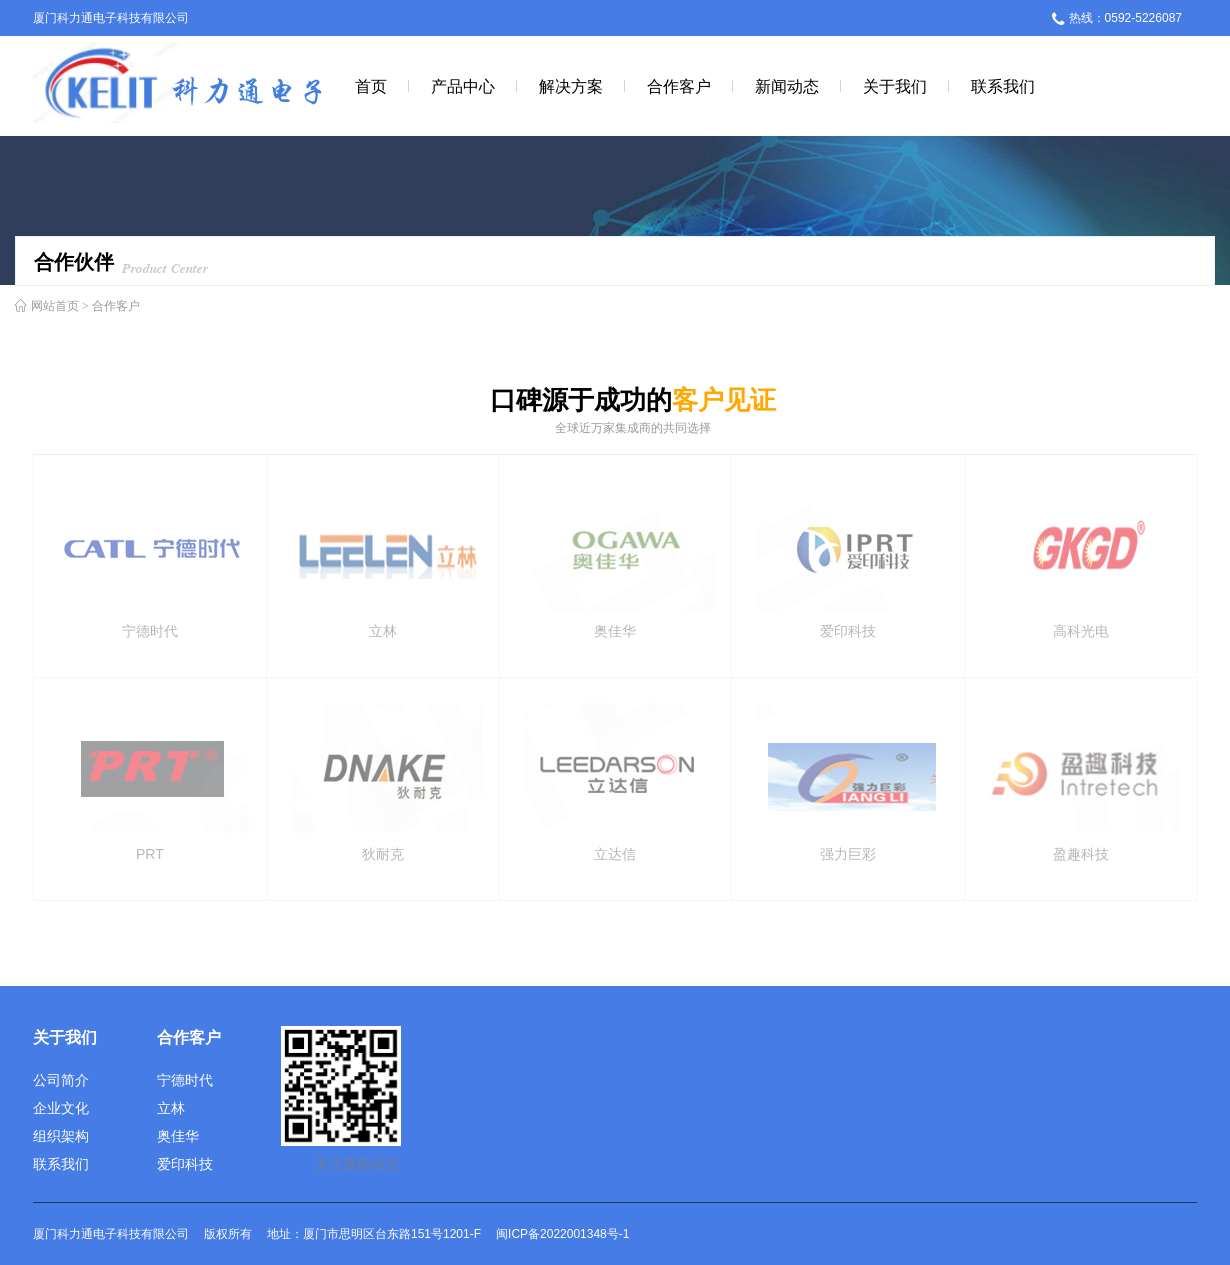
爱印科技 (185, 1164)
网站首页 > (60, 305)
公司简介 (61, 1080)
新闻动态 (787, 86)
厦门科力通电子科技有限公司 (111, 18)
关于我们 (895, 86)
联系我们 (1003, 86)
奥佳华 (178, 1136)
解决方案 (571, 86)
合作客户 (679, 86)
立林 (171, 1108)
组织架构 (61, 1136)
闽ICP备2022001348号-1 (562, 1234)
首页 (371, 86)
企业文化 (61, 1108)
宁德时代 (185, 1080)
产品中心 (463, 86)
